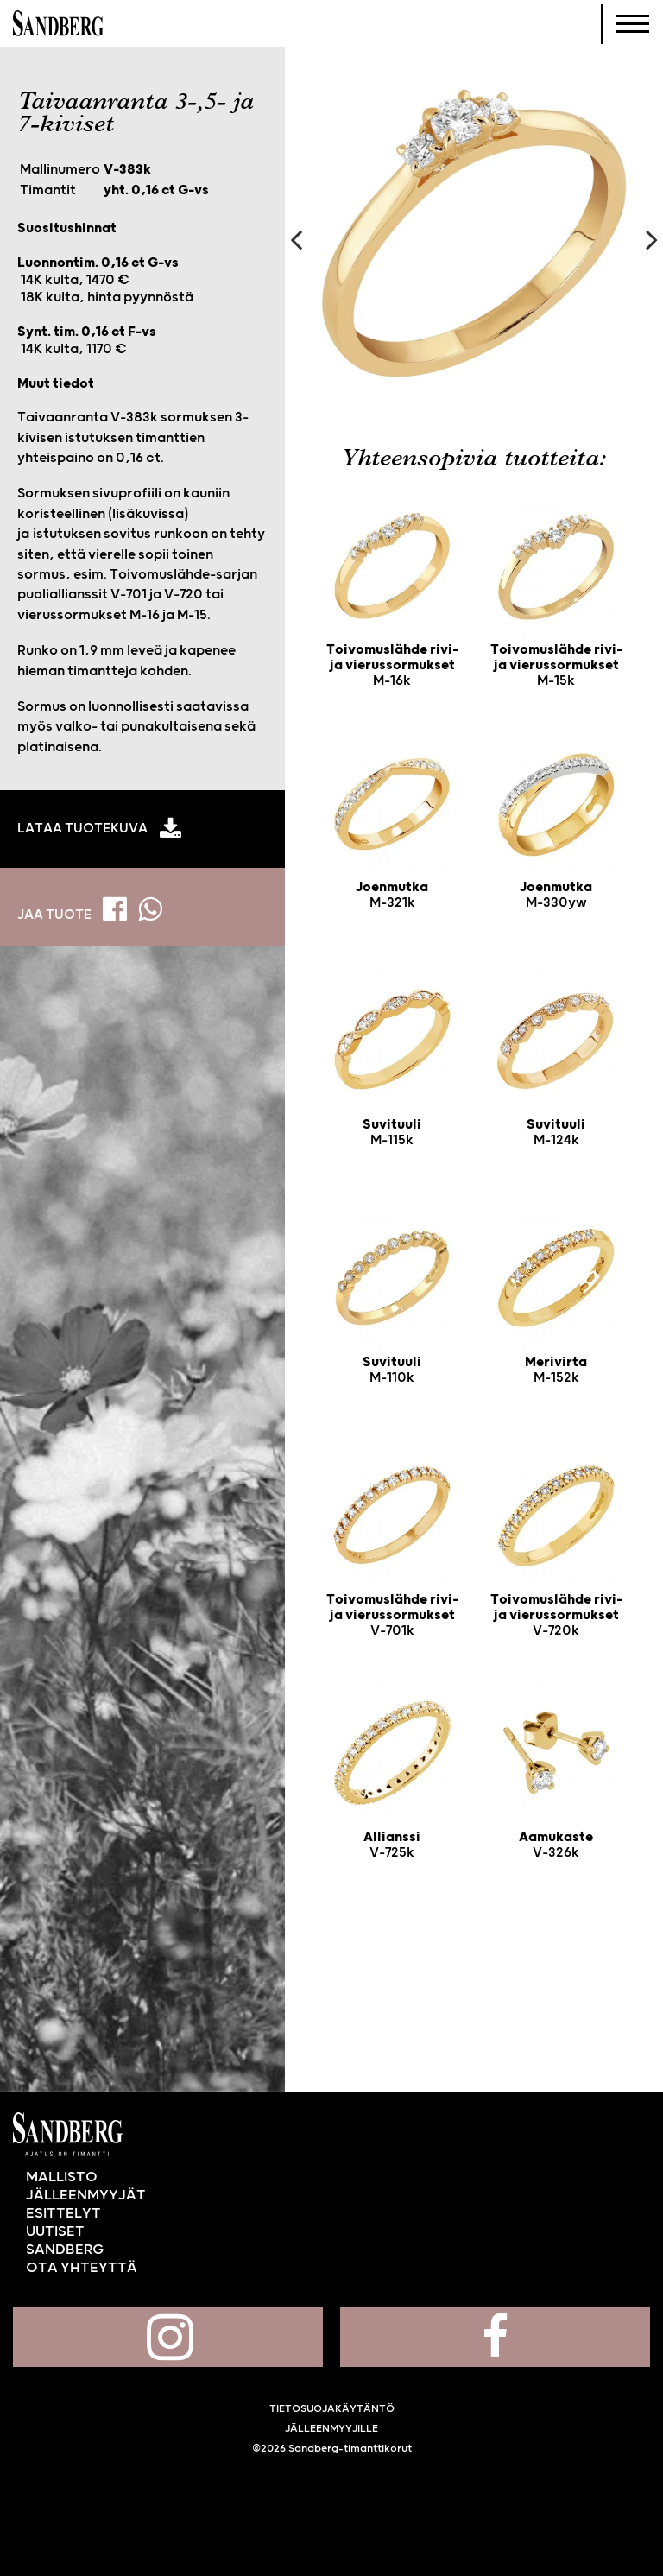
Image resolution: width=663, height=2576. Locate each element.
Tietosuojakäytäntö (332, 2408)
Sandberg (58, 24)
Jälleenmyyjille (331, 2428)
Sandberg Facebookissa (495, 2337)
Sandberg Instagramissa (168, 2337)
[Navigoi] (633, 24)
